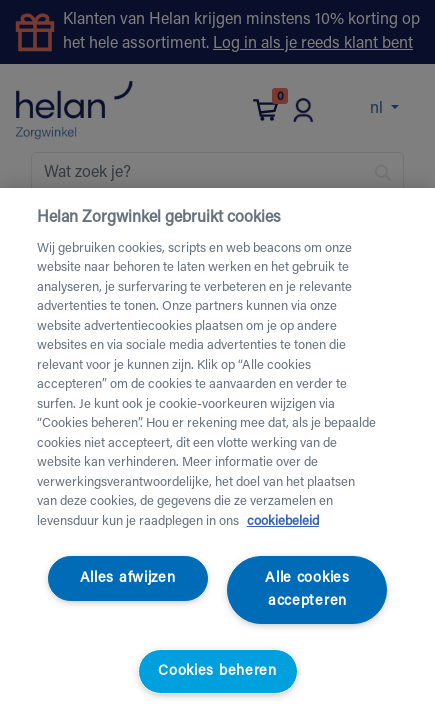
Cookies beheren (217, 671)
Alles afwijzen (128, 578)
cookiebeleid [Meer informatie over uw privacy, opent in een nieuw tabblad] (283, 521)
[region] (217, 454)
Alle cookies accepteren (307, 590)
